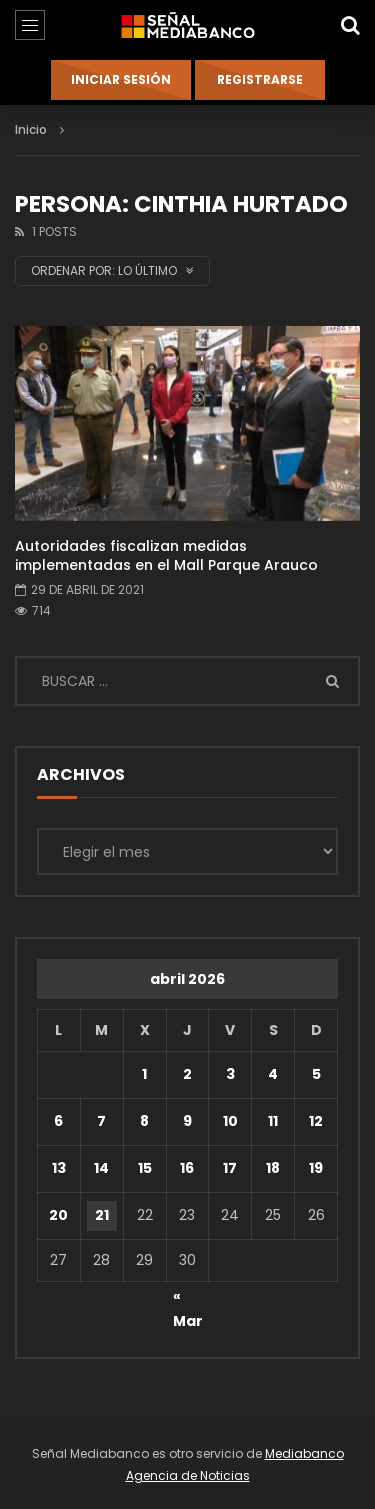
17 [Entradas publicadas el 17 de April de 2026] (230, 1168)
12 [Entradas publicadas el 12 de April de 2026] (316, 1121)
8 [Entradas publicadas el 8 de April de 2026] (144, 1121)
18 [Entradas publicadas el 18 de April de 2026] (273, 1168)
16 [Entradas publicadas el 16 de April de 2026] (187, 1168)
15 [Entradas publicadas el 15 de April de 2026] (145, 1168)
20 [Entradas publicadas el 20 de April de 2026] (58, 1215)
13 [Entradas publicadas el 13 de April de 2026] (59, 1168)
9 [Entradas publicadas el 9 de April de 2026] (187, 1121)
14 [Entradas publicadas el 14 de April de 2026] (101, 1168)
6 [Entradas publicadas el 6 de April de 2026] (58, 1121)
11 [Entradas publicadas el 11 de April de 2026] (273, 1121)
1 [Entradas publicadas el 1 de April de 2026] (144, 1074)
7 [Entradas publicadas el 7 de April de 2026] (101, 1121)
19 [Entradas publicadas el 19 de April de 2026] (316, 1168)
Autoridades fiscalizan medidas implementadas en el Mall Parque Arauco (166, 555)
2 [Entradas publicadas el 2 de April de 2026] (187, 1074)
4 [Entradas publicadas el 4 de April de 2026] (273, 1074)
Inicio (31, 129)
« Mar (188, 1299)
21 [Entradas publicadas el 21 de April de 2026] (102, 1215)
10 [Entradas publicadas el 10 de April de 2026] (230, 1121)
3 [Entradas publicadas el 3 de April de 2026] (230, 1074)
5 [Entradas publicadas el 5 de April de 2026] (316, 1074)
